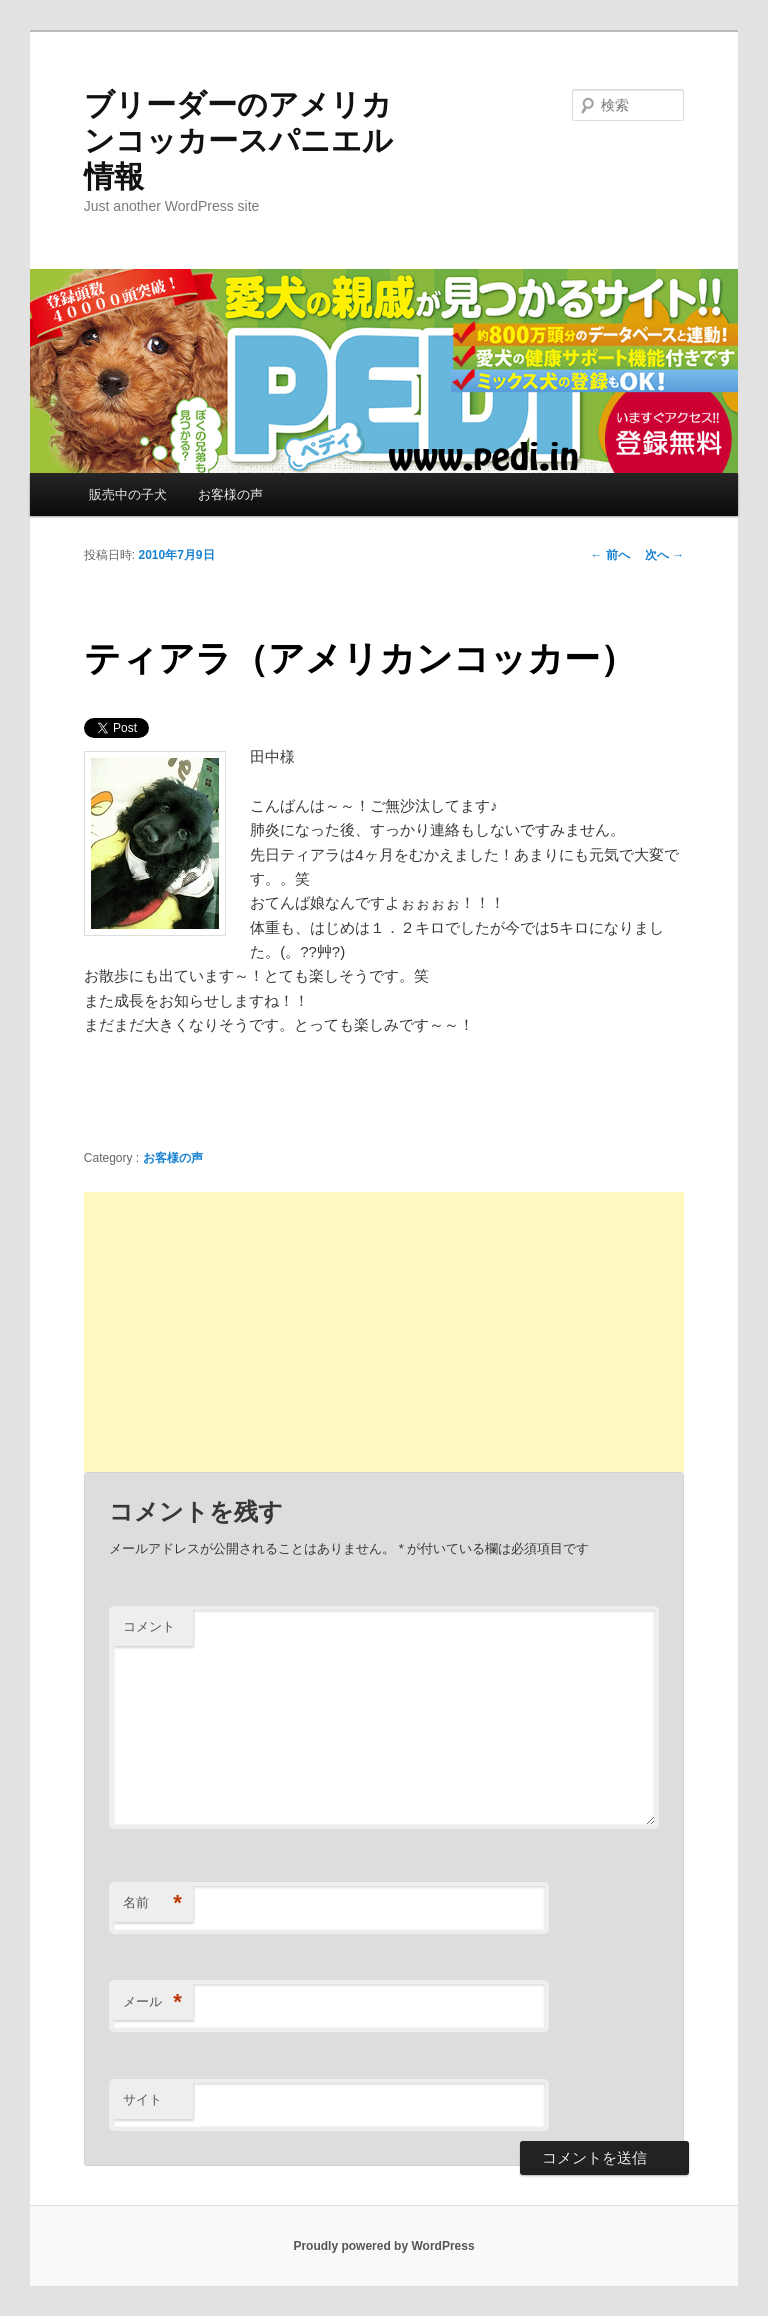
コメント (149, 1626)
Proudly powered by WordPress (383, 2246)
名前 (152, 1903)
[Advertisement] (384, 1332)
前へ (610, 555)
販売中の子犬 (128, 494)
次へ (664, 555)
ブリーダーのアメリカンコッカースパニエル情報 (238, 140)
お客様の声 (230, 494)
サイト (142, 2099)
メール (152, 2002)
